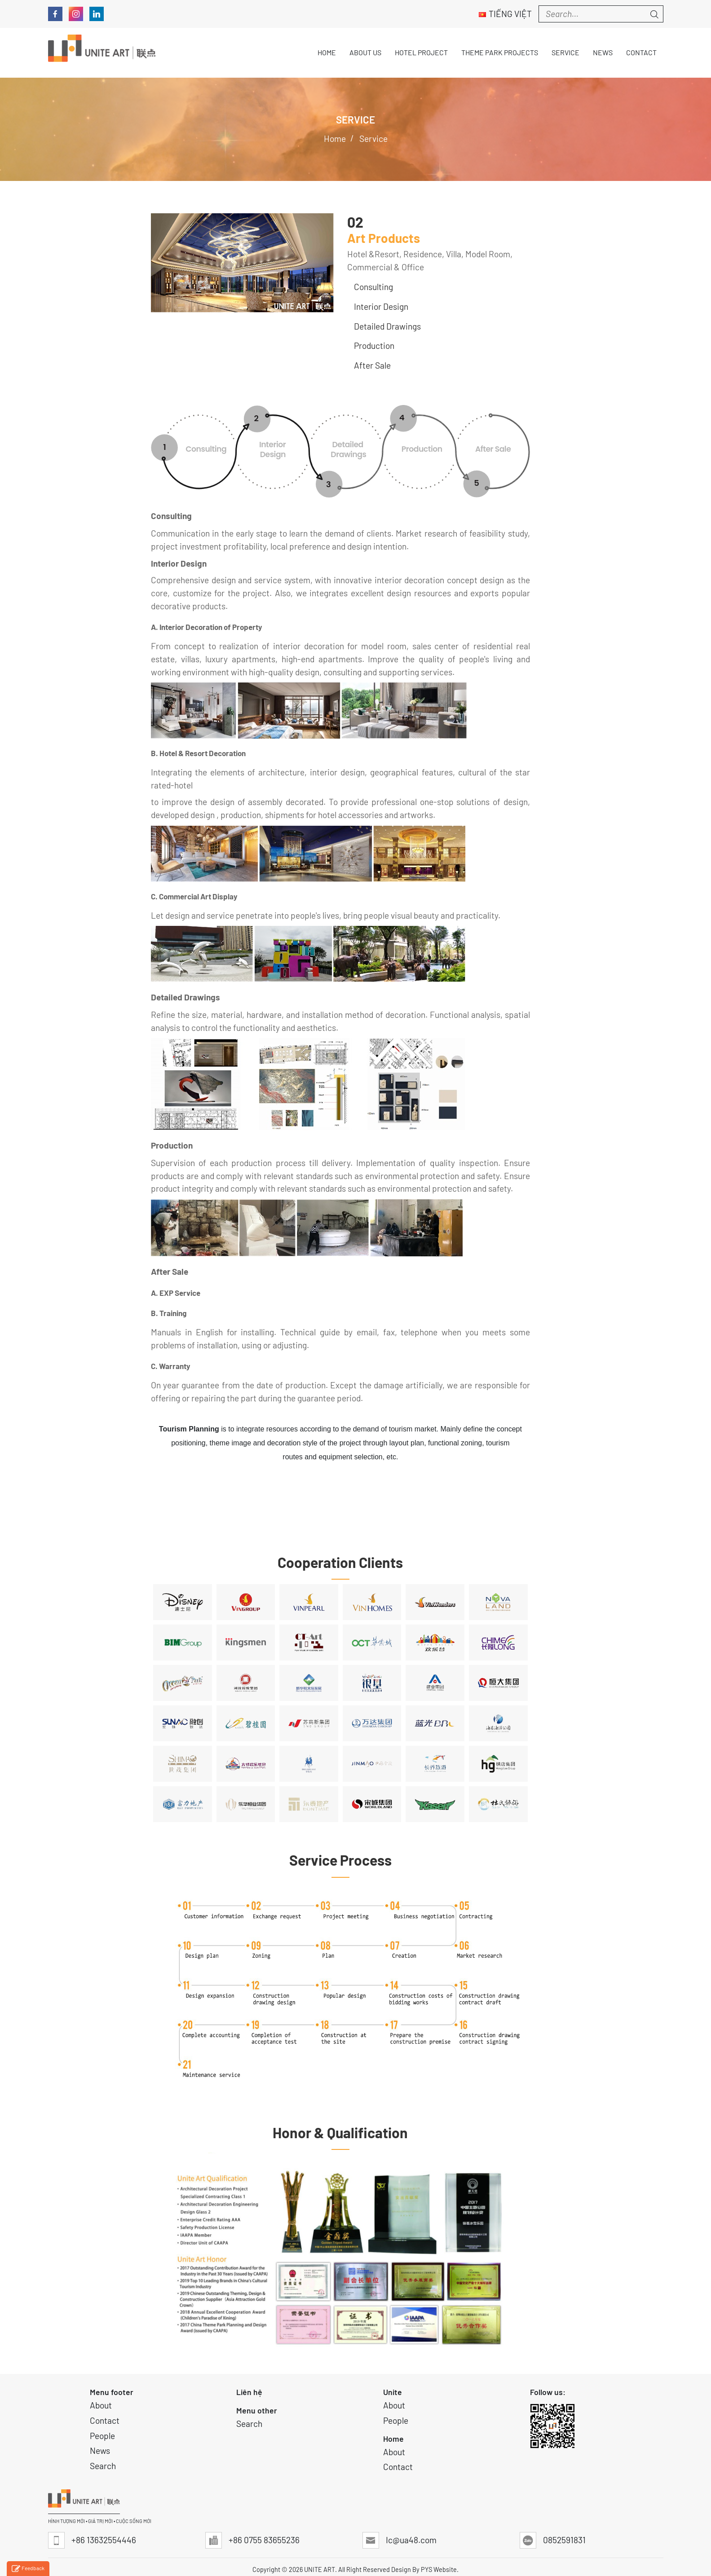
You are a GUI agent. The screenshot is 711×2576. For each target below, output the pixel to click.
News (100, 2450)
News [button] (603, 52)
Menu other (256, 2410)
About (101, 2405)
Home (393, 2439)
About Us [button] (365, 52)
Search (103, 2466)
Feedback (28, 2569)
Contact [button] (641, 52)
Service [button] (565, 52)
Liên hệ (249, 2392)
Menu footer (111, 2392)
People (102, 2436)
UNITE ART (319, 2569)
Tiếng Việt (505, 14)
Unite (392, 2392)
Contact (104, 2420)
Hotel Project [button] (421, 52)
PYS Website (439, 2569)
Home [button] (327, 52)
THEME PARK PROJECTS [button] (499, 52)
